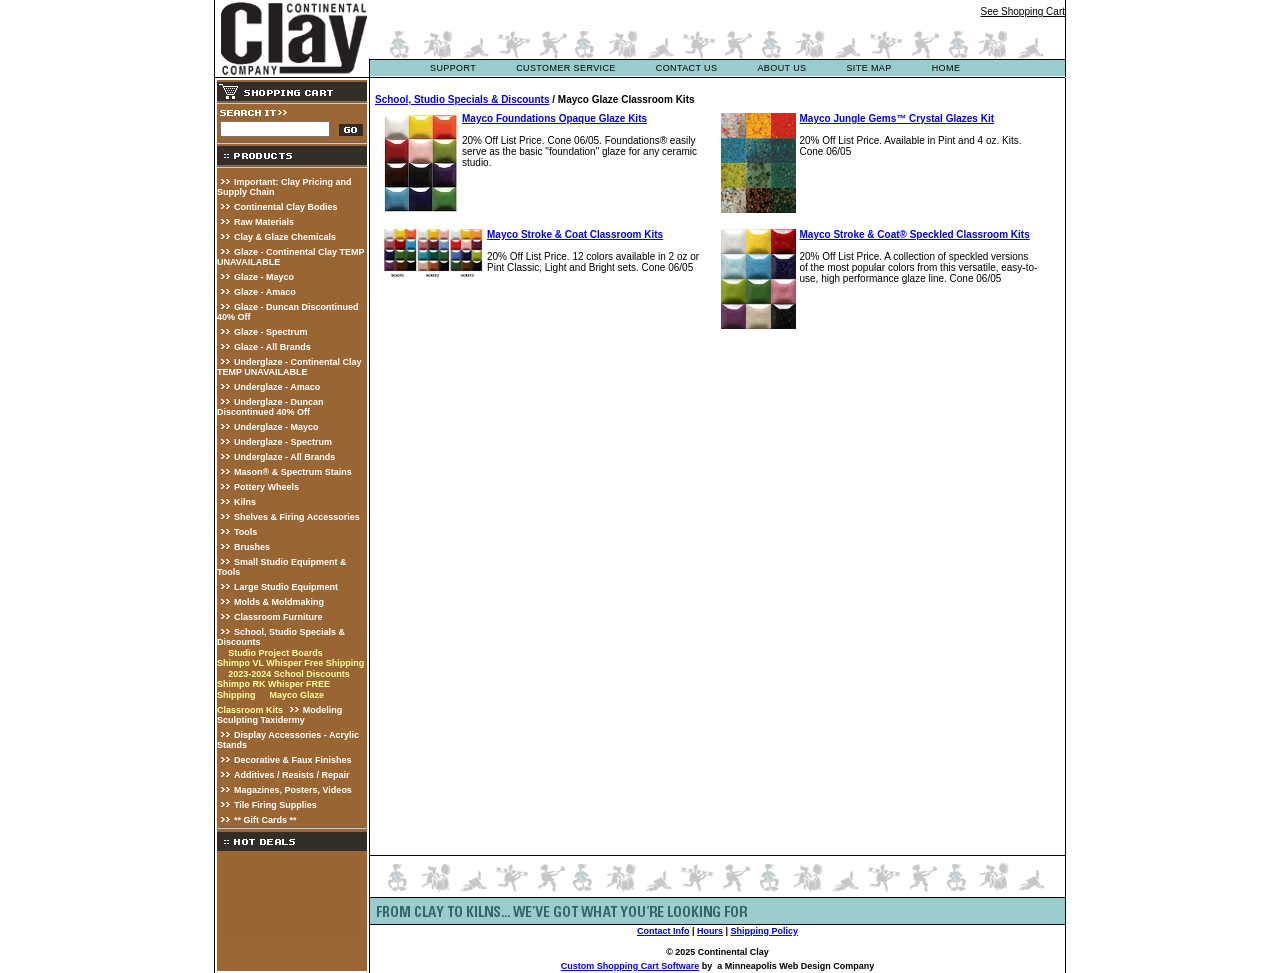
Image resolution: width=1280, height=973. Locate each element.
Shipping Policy (765, 931)
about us (781, 68)
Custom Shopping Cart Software (630, 966)
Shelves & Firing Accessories (297, 517)
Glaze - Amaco (265, 292)
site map (868, 68)
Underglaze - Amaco (277, 387)
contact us (687, 68)
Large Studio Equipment (286, 587)
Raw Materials (264, 222)
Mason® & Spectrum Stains (293, 472)
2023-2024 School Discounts (289, 674)
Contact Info (663, 931)
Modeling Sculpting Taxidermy (279, 715)
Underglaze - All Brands (284, 457)
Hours (710, 931)
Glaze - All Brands (272, 347)
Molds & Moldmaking (279, 602)
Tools (245, 532)
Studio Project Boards (276, 653)
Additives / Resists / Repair (292, 775)
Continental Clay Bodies (286, 207)
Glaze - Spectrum (271, 332)
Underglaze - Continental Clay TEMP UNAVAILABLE (289, 367)
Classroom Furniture (278, 617)
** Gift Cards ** (265, 820)
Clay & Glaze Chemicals (285, 237)
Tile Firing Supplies (275, 805)
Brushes (252, 547)
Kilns (245, 502)
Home (946, 68)
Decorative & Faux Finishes (293, 760)
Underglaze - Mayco (276, 427)
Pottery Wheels (266, 487)
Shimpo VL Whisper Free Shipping (290, 663)
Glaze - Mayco (264, 277)
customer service (566, 68)
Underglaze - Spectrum (283, 442)
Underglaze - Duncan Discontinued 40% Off (270, 407)
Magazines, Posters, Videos (293, 790)
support (453, 68)
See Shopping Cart (1022, 11)
